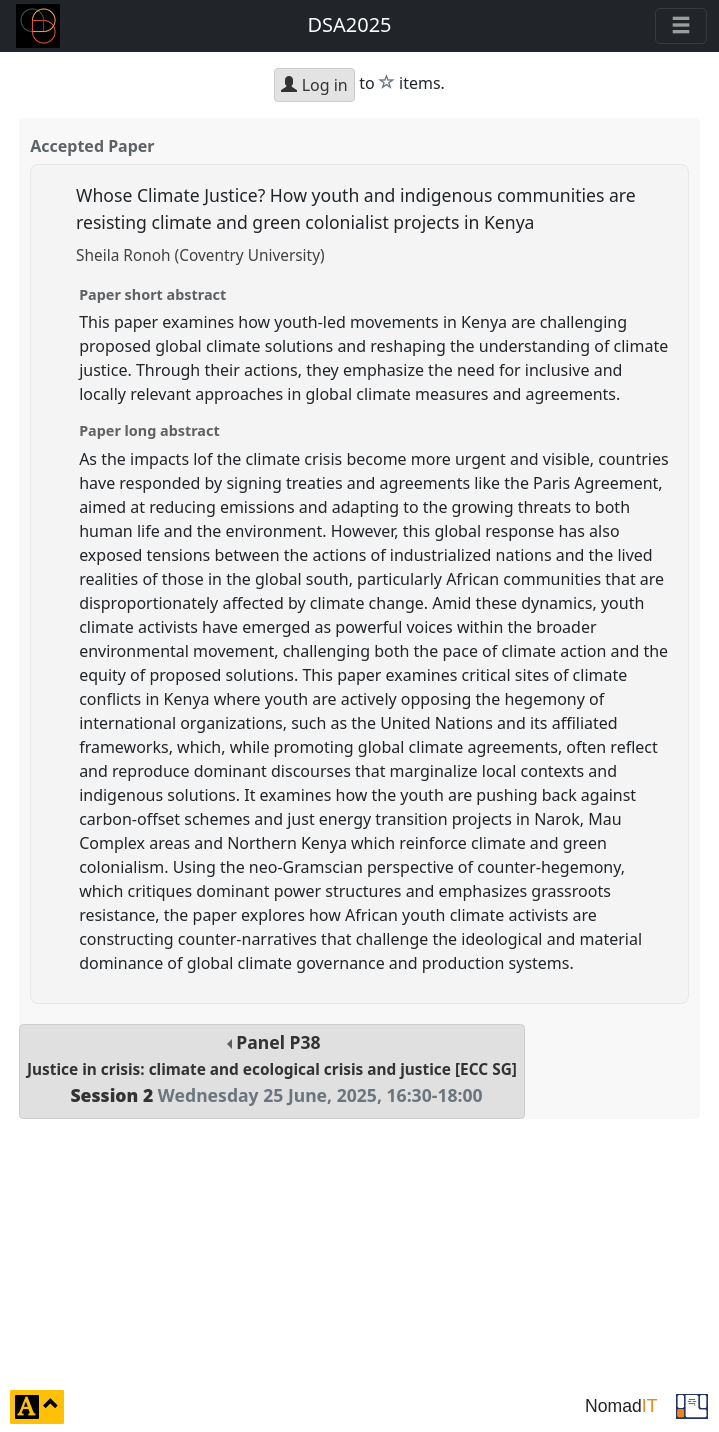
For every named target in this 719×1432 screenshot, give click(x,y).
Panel (272, 1068)
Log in (314, 85)
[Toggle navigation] (681, 26)
